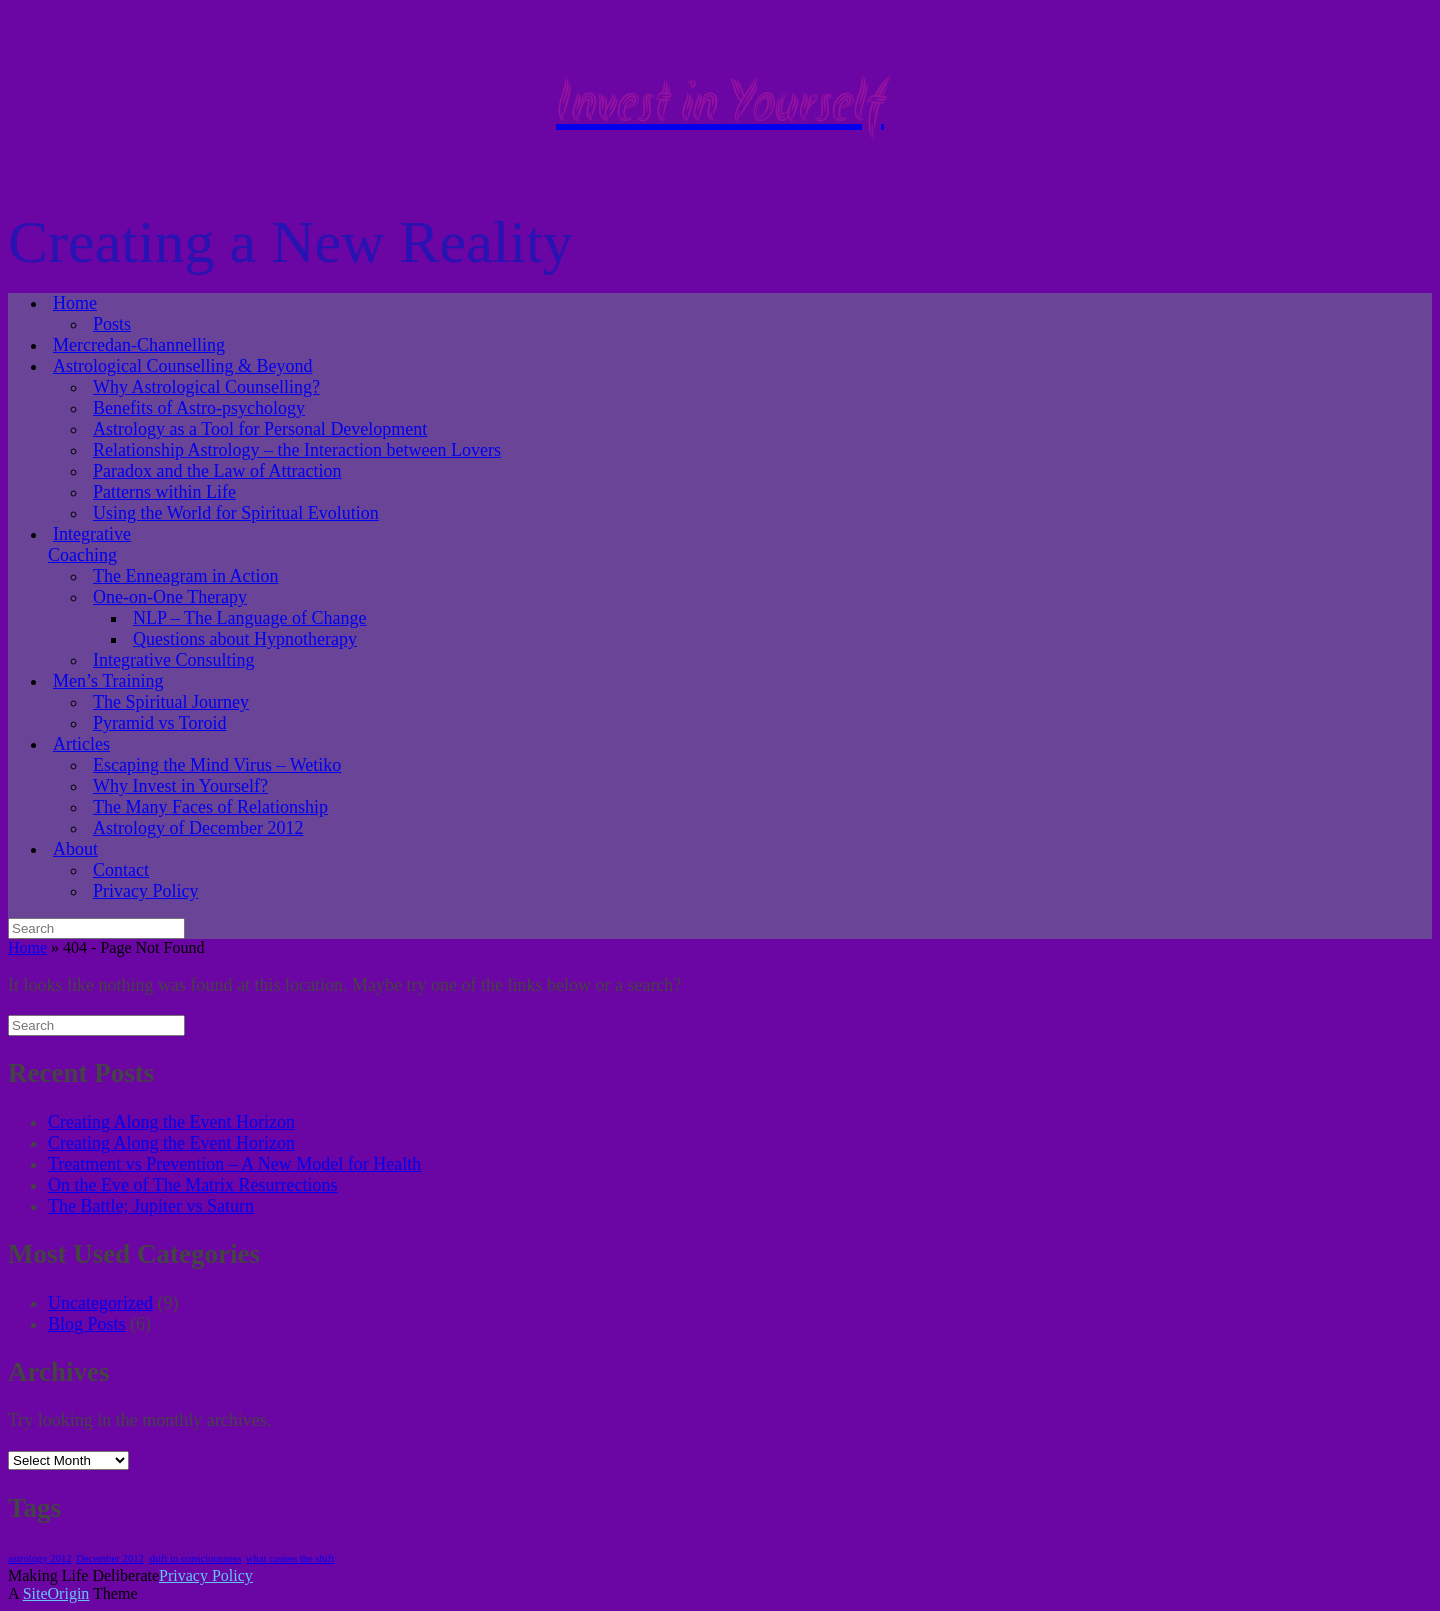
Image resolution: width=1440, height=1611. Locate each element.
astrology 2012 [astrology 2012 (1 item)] (40, 1558)
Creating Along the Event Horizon (171, 1122)
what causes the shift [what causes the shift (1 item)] (290, 1558)
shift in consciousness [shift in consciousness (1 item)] (194, 1558)
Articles (81, 744)
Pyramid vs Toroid (159, 723)
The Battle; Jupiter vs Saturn (151, 1206)
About (75, 849)
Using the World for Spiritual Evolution (236, 513)
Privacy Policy (146, 891)
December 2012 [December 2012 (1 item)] (110, 1558)
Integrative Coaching (89, 544)
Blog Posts (87, 1324)
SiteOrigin (56, 1593)
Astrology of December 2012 (198, 828)
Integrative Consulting (173, 660)
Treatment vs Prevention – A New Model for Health (234, 1164)
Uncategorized (100, 1303)
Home (75, 303)
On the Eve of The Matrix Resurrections (193, 1185)
